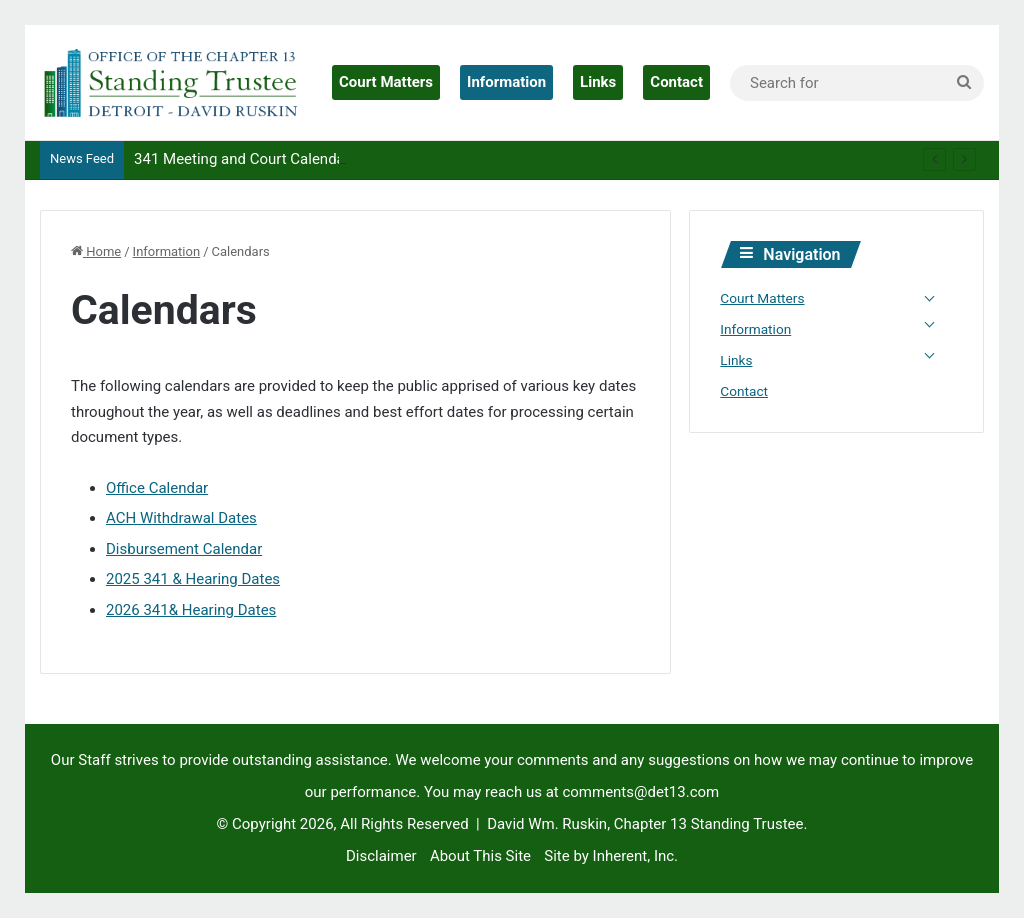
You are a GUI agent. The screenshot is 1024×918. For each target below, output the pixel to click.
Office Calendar (157, 488)
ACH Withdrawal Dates (181, 518)
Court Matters (386, 82)
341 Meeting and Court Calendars (246, 159)
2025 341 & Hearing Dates (193, 579)
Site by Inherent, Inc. (611, 856)
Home (96, 251)
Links (598, 82)
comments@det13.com (640, 792)
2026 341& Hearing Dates (191, 610)
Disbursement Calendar (184, 549)
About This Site (480, 856)
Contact (676, 82)
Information (506, 82)
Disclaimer (381, 856)
